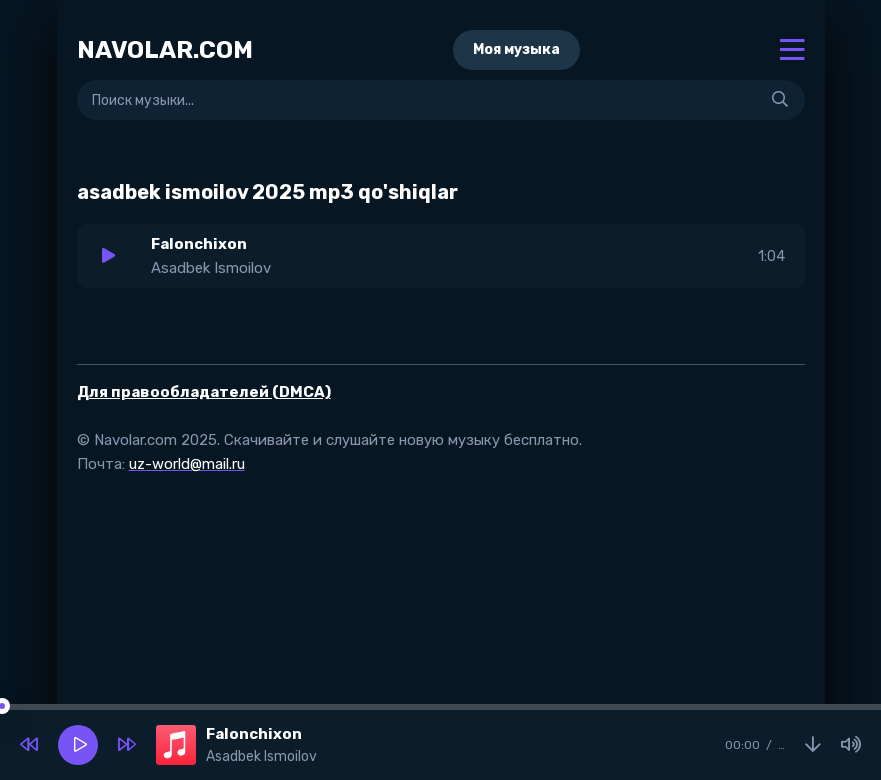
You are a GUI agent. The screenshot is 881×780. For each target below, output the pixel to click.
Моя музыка (516, 49)
